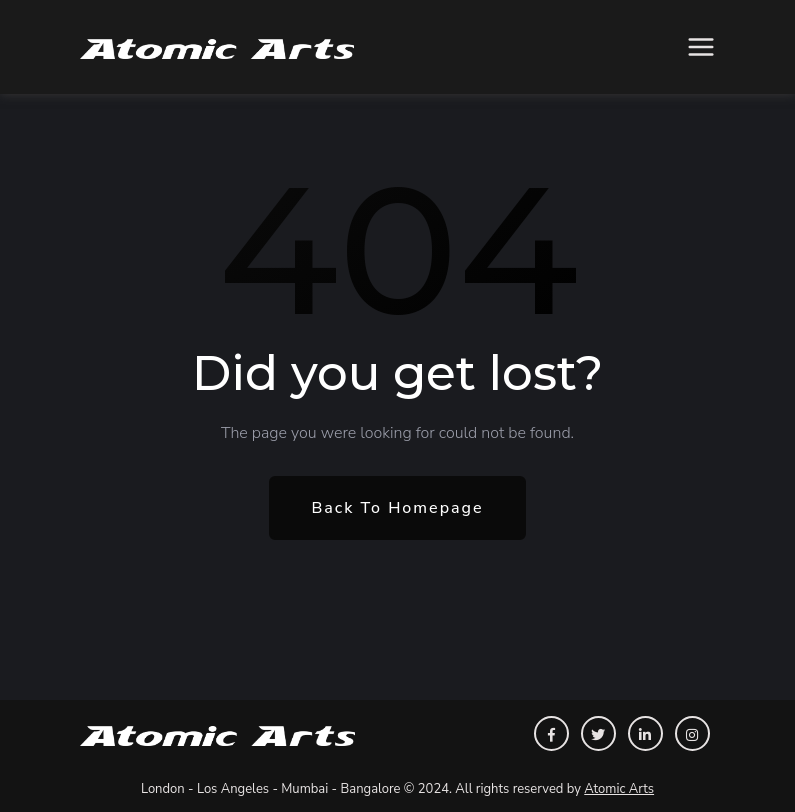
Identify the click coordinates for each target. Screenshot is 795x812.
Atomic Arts (619, 789)
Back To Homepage (397, 508)
